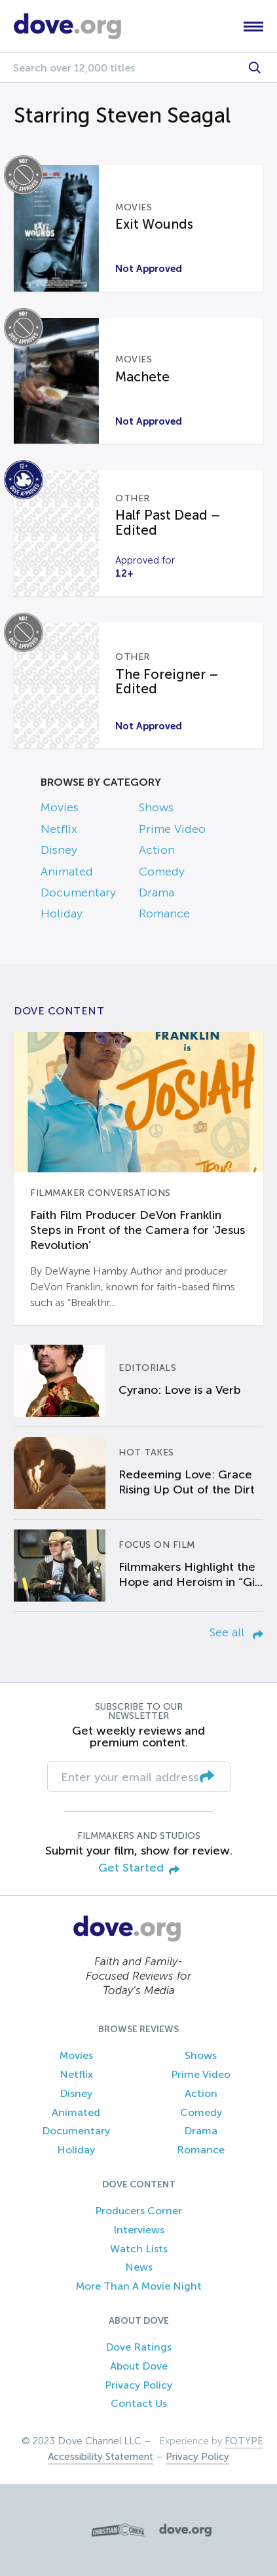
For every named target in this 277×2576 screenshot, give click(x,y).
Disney (59, 849)
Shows (156, 807)
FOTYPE (244, 2441)
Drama (156, 892)
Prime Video (172, 829)
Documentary (78, 892)
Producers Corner (138, 2210)
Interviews (138, 2229)
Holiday (62, 913)
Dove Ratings (138, 2347)
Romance (164, 913)
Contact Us (139, 2403)
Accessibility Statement (100, 2456)
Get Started (138, 1868)
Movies (60, 807)
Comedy (162, 871)
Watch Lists (139, 2248)
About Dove (139, 2366)
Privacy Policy (138, 2385)
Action (157, 849)
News (139, 2267)
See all (236, 1632)
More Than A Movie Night (139, 2286)
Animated (67, 871)
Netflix (59, 829)
